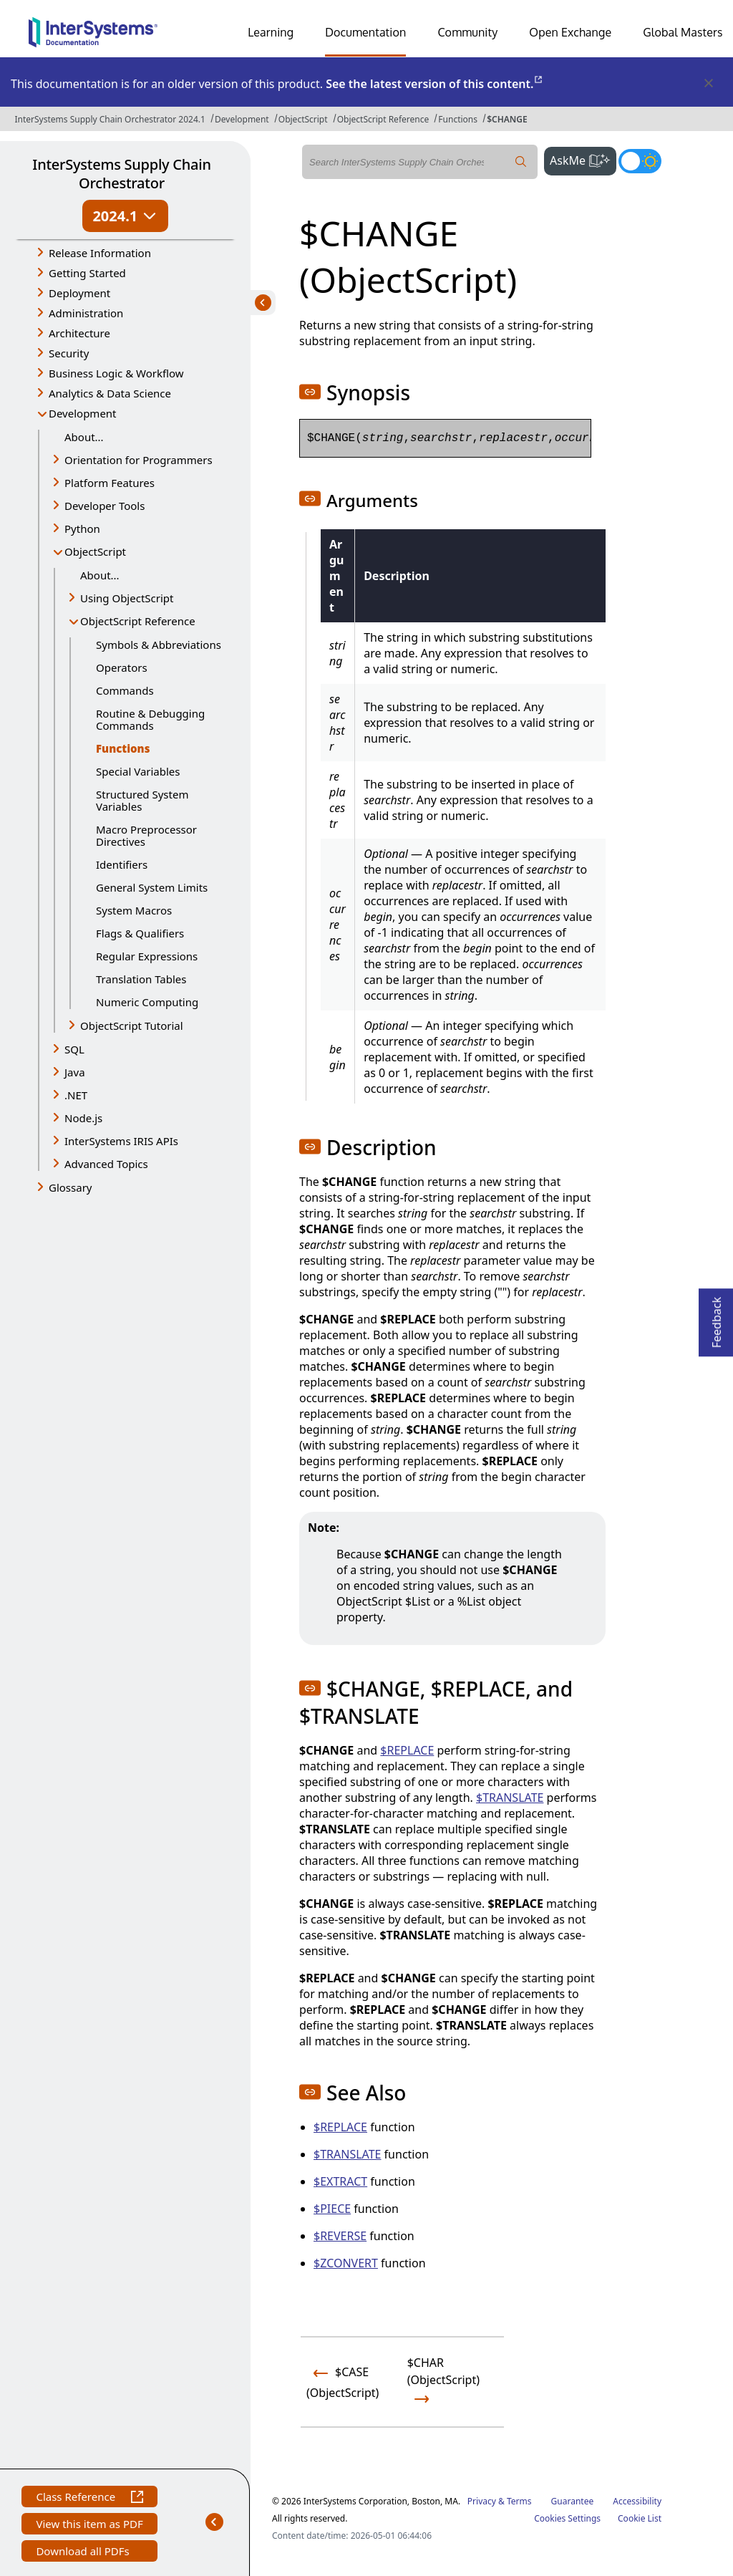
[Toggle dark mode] (639, 161)
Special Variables (138, 771)
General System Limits (152, 887)
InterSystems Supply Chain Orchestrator (121, 174)
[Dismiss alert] (708, 83)
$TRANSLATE (509, 1797)
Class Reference (89, 2498)
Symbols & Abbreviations (158, 644)
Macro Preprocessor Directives (146, 835)
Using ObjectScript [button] (126, 598)
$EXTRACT (340, 2181)
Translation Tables (141, 979)
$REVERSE (340, 2236)
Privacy (481, 2501)
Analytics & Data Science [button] (110, 393)
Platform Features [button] (109, 483)
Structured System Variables (142, 800)
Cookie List (639, 2518)
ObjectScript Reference (383, 119)
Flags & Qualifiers (140, 933)
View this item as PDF (89, 2525)
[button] (310, 391)
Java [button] (74, 1072)
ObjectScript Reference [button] (137, 621)
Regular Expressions (147, 956)
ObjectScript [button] (95, 551)
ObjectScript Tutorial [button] (131, 1025)
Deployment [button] (79, 293)
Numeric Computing (147, 1002)
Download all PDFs (84, 2553)
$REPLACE (407, 1750)
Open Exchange (570, 32)
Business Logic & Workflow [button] (116, 373)
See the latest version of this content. (435, 84)
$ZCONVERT (346, 2263)
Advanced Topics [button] (106, 1164)
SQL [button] (74, 1049)
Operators (121, 667)
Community (467, 32)
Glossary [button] (70, 1187)
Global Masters (682, 32)
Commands (125, 690)
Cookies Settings (567, 2519)
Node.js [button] (83, 1118)
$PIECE (332, 2208)
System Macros (134, 910)
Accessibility (637, 2501)
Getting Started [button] (87, 273)
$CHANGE (507, 119)
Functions (457, 119)
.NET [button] (75, 1095)
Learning (270, 32)
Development (242, 119)
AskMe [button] (583, 159)
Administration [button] (86, 313)
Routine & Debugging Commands (150, 719)
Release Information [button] (100, 253)
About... (84, 437)
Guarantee (572, 2501)
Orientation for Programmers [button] (138, 460)
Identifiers (121, 864)
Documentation (365, 32)
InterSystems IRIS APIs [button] (121, 1141)
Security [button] (69, 353)
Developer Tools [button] (104, 505)
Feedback (716, 1318)
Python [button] (82, 528)
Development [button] (83, 413)
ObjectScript (303, 119)
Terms (519, 2501)
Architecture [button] (79, 333)
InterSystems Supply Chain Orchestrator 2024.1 (109, 119)
